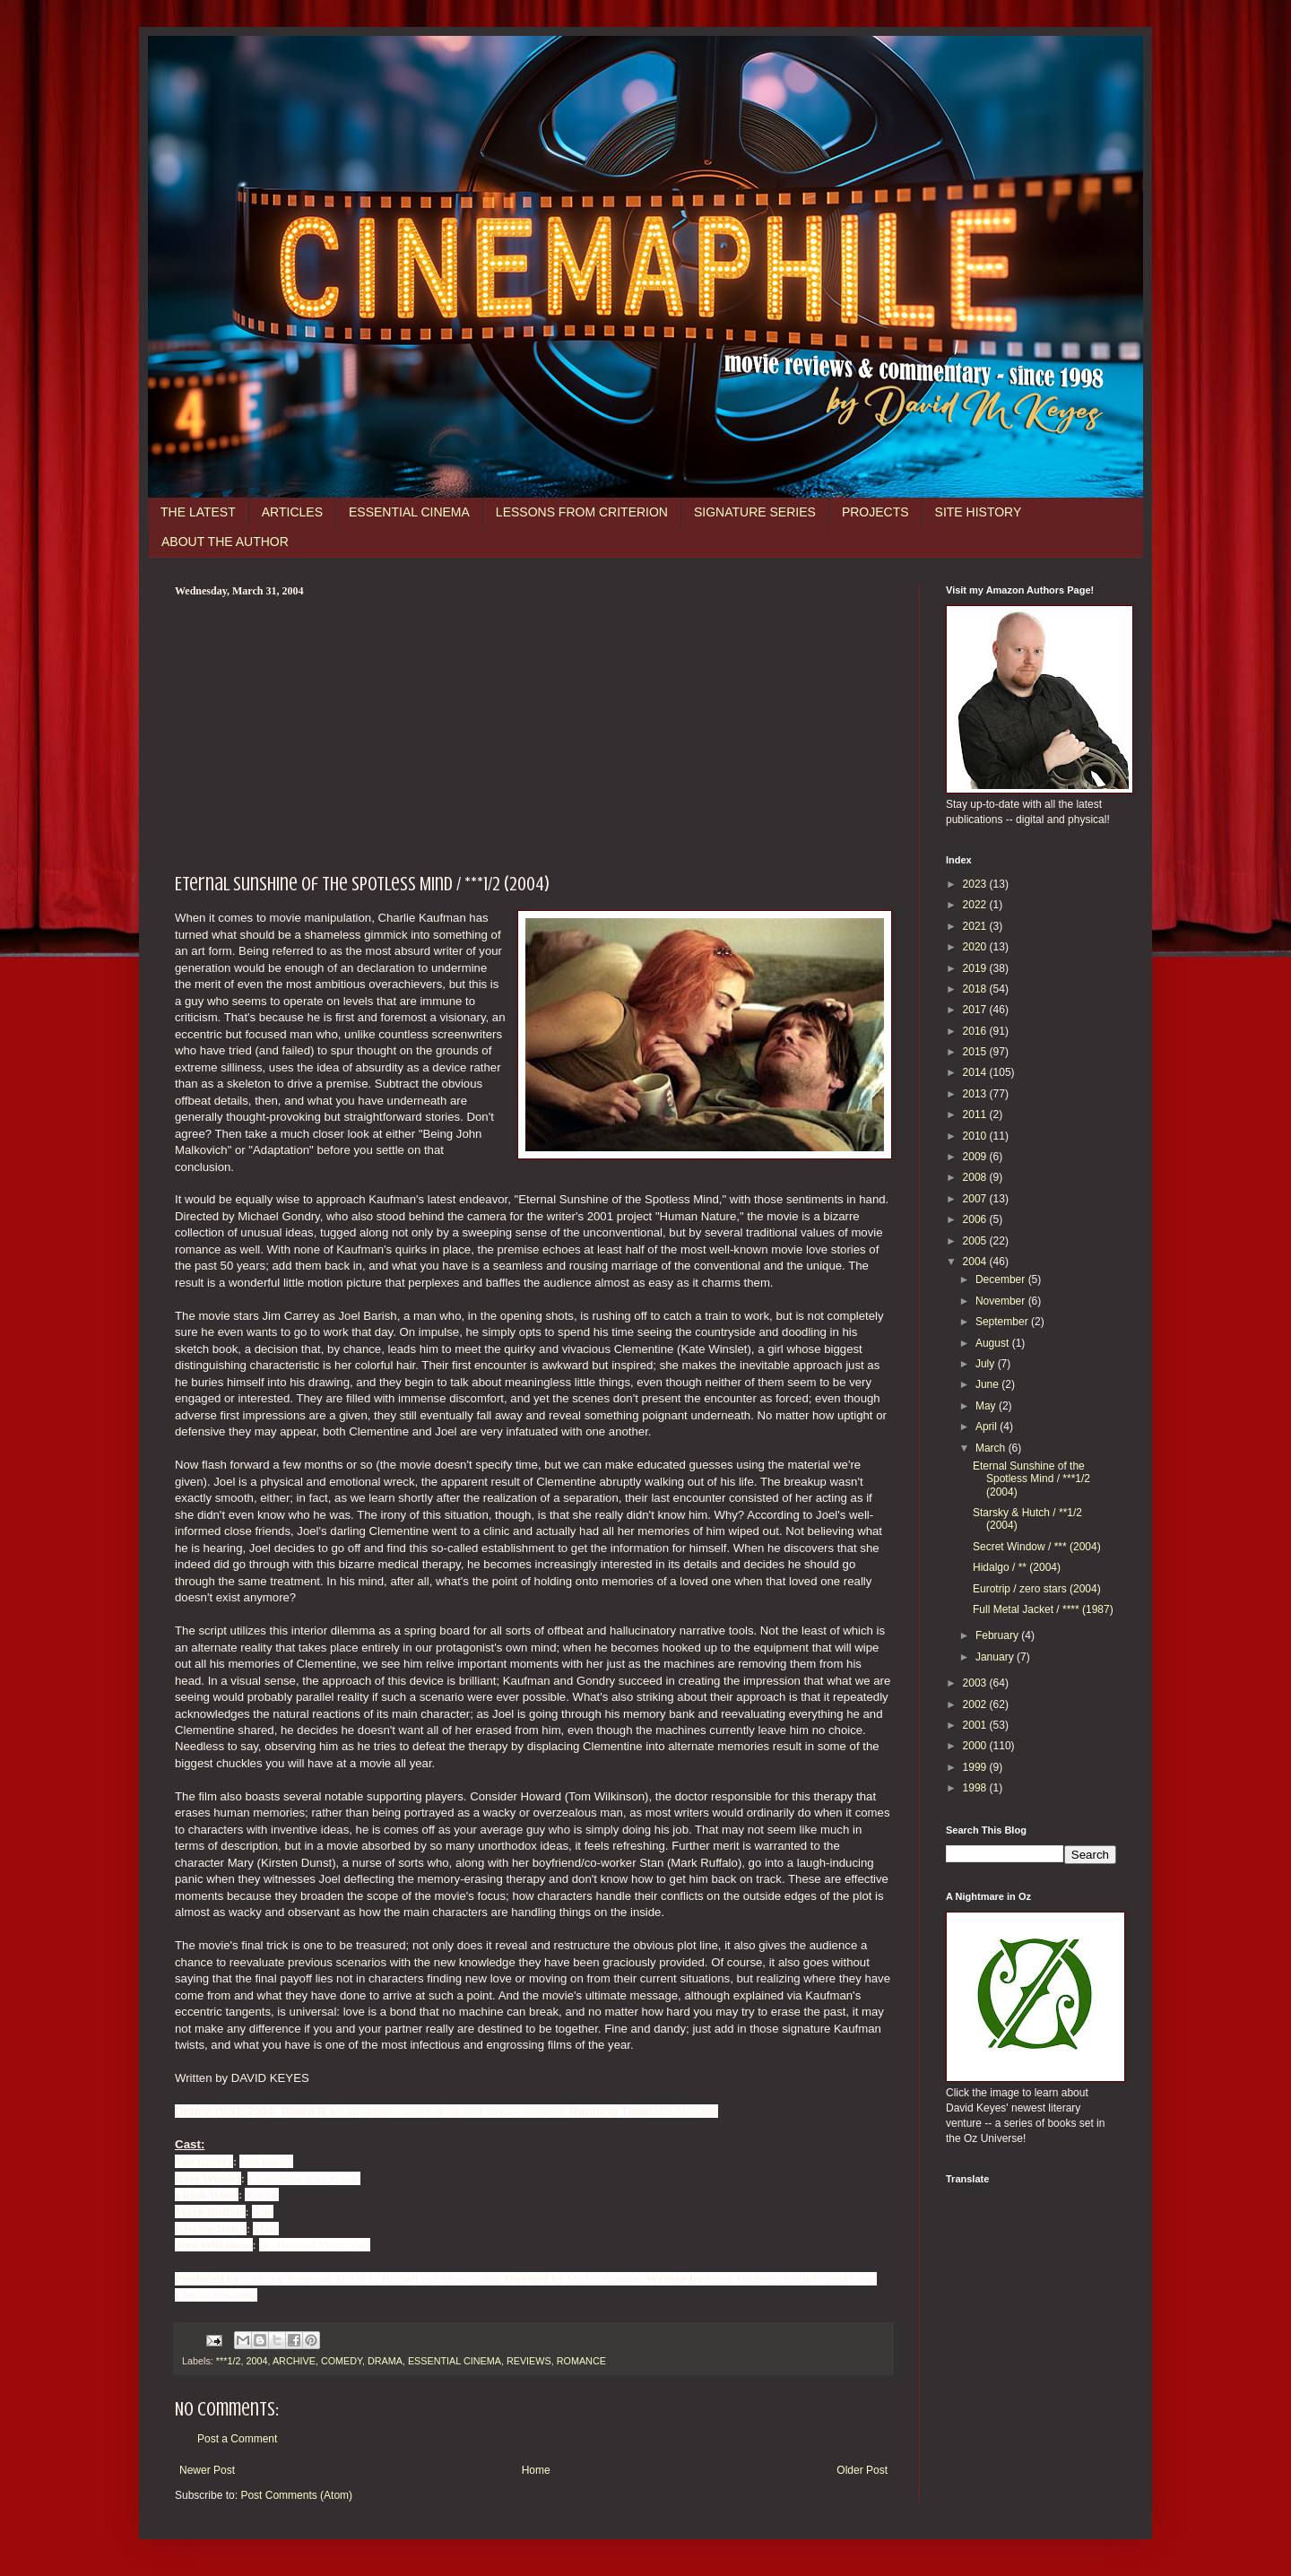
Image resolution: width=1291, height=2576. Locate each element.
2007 (976, 1199)
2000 (976, 1745)
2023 (976, 884)
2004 (256, 2360)
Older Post (862, 2470)
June (988, 1384)
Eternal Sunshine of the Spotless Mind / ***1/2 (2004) (1031, 1479)
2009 (976, 1156)
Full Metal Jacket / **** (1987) (1043, 1609)
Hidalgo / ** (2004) (1017, 1567)
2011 (976, 1114)
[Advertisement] (533, 732)
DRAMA (385, 2360)
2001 (976, 1725)
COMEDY (341, 2360)
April (987, 1426)
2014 (976, 1072)
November (1001, 1301)
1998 (976, 1788)
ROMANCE (581, 2360)
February (998, 1635)
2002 (976, 1704)
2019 (976, 968)
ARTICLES (292, 512)
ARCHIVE (294, 2360)
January (996, 1657)
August (993, 1343)
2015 (976, 1051)
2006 (976, 1219)
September (1003, 1321)
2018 (976, 989)
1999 (976, 1767)
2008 (976, 1177)
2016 (976, 1031)
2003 (976, 1683)
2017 (976, 1009)
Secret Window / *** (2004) (1037, 1546)
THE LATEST (198, 512)
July (986, 1363)
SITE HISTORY (978, 512)
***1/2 (228, 2360)
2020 (976, 947)
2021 (976, 926)
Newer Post (207, 2470)
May (987, 1406)
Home (536, 2470)
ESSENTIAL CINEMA (409, 512)
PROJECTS (875, 512)
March (992, 1448)
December (1001, 1279)
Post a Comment (237, 2439)
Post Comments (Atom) (296, 2495)
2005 (976, 1241)
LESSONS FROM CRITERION (582, 512)
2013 (976, 1094)
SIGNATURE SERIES (755, 512)
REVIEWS (529, 2360)
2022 (976, 904)
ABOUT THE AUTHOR (225, 541)
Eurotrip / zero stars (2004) (1037, 1589)
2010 (976, 1136)
